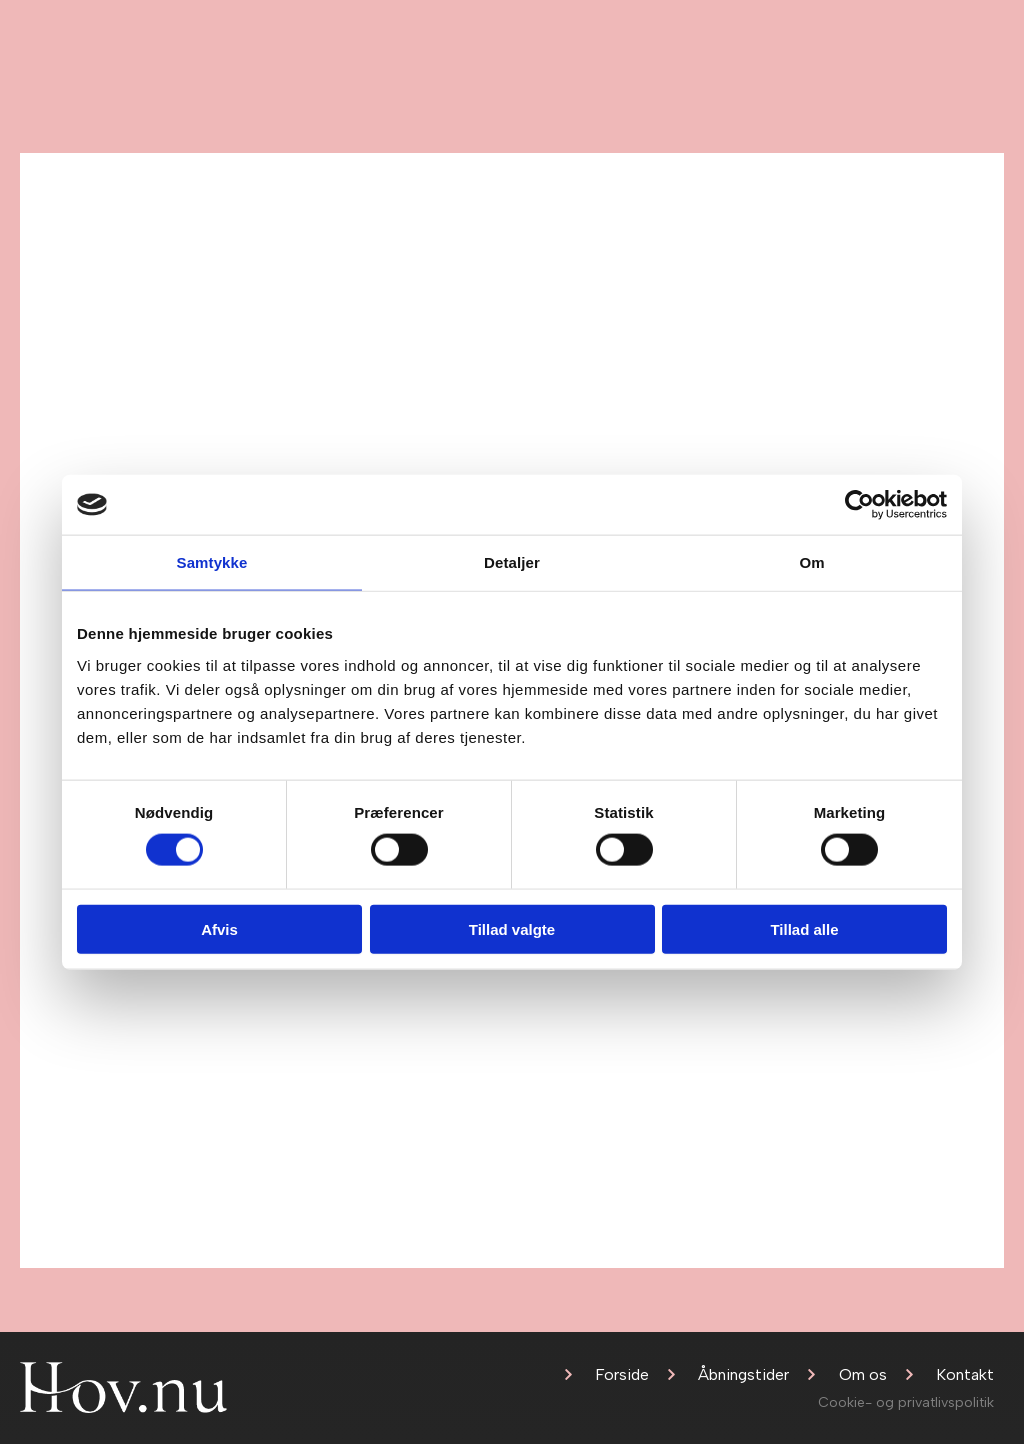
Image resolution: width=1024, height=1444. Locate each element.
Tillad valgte (512, 928)
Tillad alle (804, 928)
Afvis (219, 928)
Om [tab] (811, 562)
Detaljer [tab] (512, 562)
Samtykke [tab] (212, 562)
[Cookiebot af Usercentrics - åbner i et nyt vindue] (859, 505)
